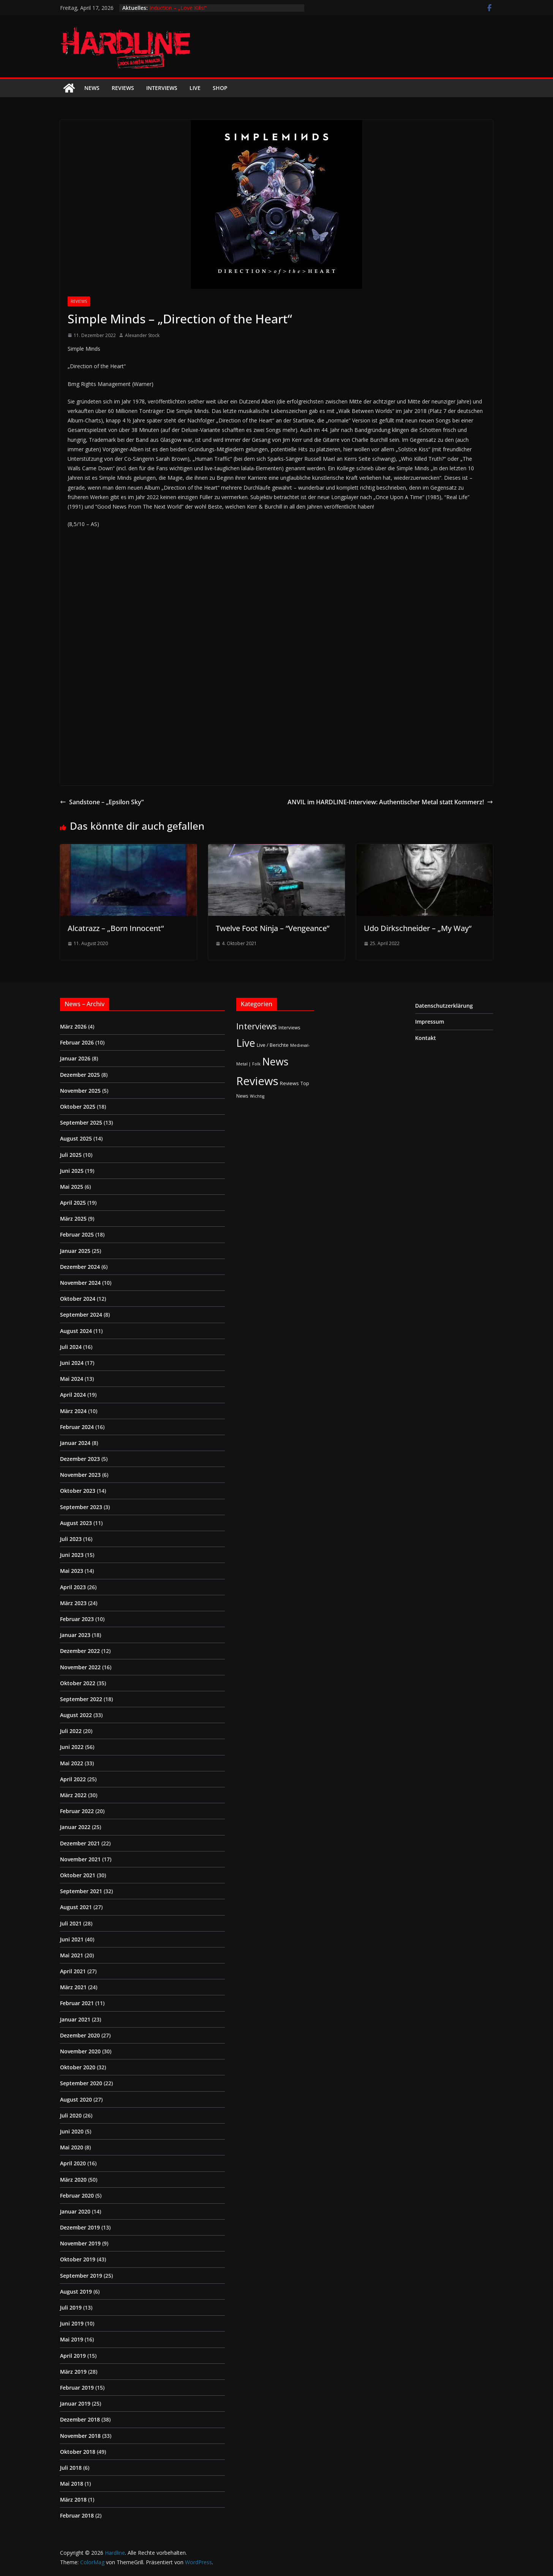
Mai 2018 (71, 2483)
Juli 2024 (71, 1346)
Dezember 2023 (80, 1458)
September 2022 (81, 1699)
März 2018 (73, 2499)
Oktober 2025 (77, 1106)
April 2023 (73, 1587)
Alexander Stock (142, 335)
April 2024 (73, 1394)
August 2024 (76, 1330)
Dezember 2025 (80, 1074)
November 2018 (80, 2435)
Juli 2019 (71, 2307)
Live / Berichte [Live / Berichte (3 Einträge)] (273, 1044)
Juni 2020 (72, 2131)
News (92, 87)
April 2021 (73, 1971)
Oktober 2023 (77, 1490)
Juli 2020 (71, 2115)
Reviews (123, 87)
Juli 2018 (71, 2467)
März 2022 (73, 1795)
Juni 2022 (72, 1746)
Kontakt (425, 1037)
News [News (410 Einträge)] (275, 1061)
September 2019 (81, 2275)
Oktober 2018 (77, 2451)
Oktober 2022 (77, 1683)
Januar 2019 (75, 2403)
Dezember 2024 (80, 1266)
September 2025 (81, 1122)
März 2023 (73, 1603)
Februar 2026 (77, 1042)
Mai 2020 (71, 2147)
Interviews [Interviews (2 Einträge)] (289, 1027)
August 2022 (76, 1715)
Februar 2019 (77, 2387)
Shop (220, 87)
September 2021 (81, 1891)
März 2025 (73, 1218)
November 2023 (80, 1474)
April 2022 (73, 1779)
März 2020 (73, 2179)
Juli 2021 (71, 1923)
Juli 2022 (71, 1731)
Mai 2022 (71, 1763)
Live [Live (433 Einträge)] (245, 1043)
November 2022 (80, 1667)
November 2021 (80, 1859)
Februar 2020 (77, 2195)
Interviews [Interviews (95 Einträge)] (256, 1026)
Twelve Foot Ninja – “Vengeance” (272, 928)
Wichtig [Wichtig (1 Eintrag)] (257, 1096)
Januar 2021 (75, 2019)
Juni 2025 (72, 1170)
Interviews (161, 87)
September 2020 (81, 2083)
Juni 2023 (72, 1554)
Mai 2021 (71, 1955)
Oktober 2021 (77, 1875)
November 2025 (80, 1090)
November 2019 (80, 2243)
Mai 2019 (71, 2339)
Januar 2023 (75, 1635)
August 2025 (76, 1138)
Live (195, 87)
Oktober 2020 (77, 2067)
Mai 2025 (71, 1186)
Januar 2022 (75, 1827)
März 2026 (73, 1026)
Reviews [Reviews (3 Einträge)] (289, 1083)
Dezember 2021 (80, 1843)
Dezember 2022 (80, 1650)
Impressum (429, 1021)
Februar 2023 (77, 1619)
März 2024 (73, 1411)
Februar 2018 (77, 2515)
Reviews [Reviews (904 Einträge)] (257, 1081)
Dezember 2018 (80, 2419)
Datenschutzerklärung (444, 1005)
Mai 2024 (71, 1378)
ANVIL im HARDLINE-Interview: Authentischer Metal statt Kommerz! (390, 802)
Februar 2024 (77, 1427)
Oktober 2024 (77, 1298)
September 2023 (81, 1507)
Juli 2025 (71, 1154)
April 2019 (73, 2355)
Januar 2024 (75, 1442)
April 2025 (73, 1202)
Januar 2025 (75, 1250)
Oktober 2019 (77, 2259)
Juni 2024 (72, 1362)
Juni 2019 (72, 2323)
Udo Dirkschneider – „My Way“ (417, 928)
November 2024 (80, 1282)
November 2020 (80, 2051)
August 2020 (76, 2099)
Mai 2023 (71, 1570)
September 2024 (81, 1314)
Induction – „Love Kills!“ (178, 7)
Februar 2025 (77, 1234)
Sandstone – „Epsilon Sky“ (102, 802)
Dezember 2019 (80, 2227)
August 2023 (76, 1523)
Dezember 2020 (80, 2035)
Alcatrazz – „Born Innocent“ (116, 928)
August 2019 (76, 2291)
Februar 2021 (77, 2003)
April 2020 (73, 2163)
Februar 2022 (77, 1811)
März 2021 (73, 1987)
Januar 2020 (75, 2211)
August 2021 (76, 1907)
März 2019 (73, 2371)
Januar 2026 (75, 1058)
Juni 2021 (72, 1939)
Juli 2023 (71, 1538)
